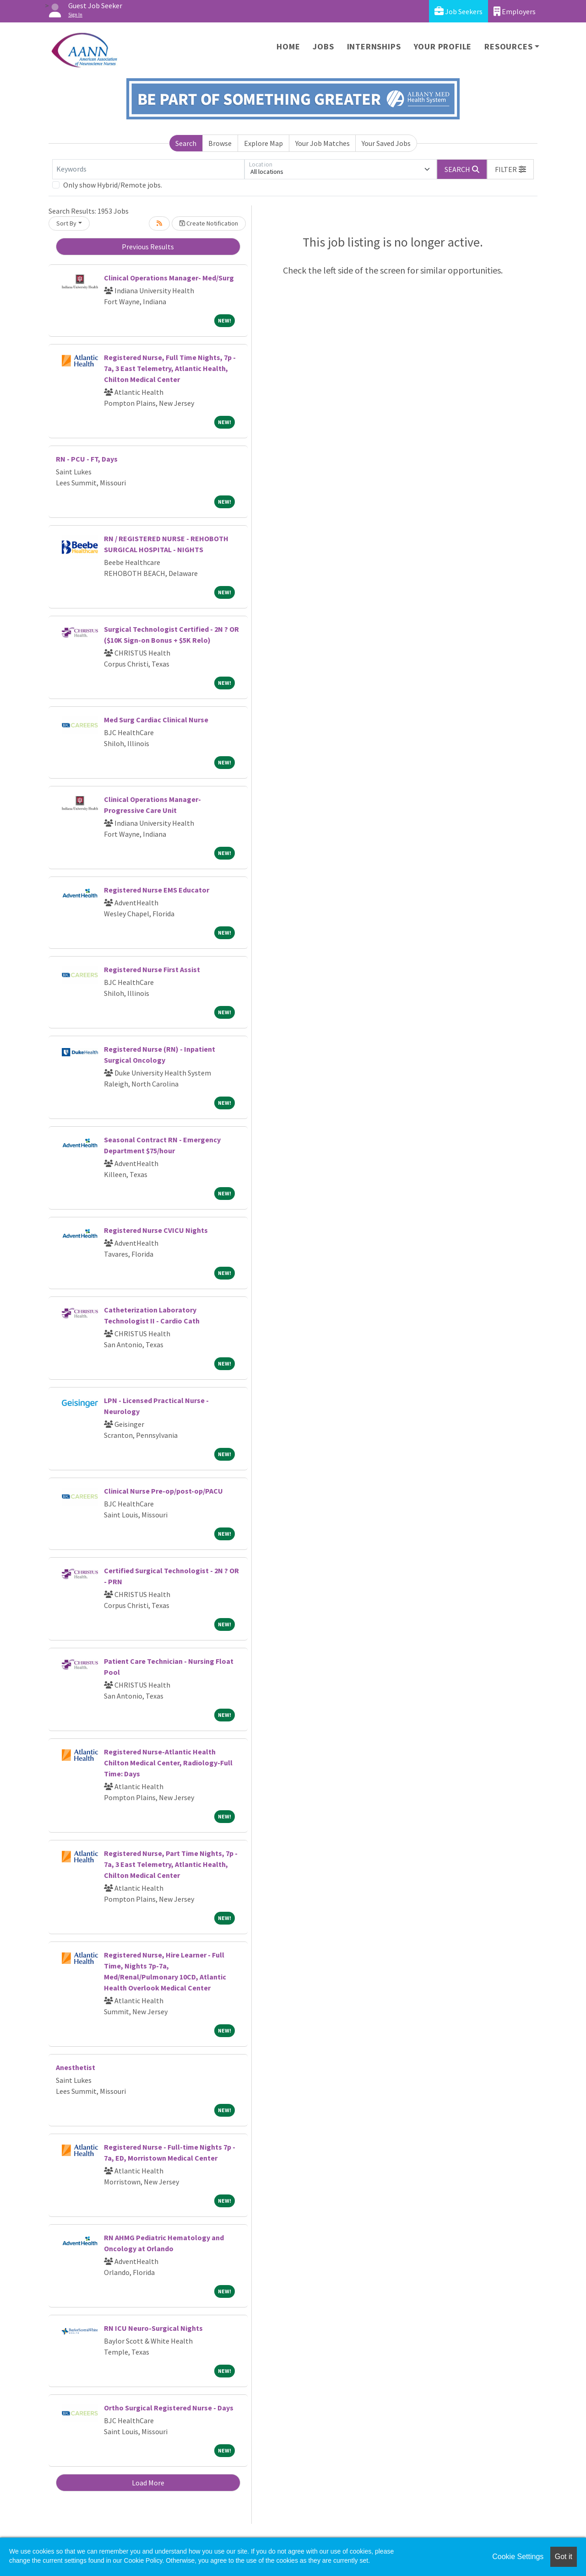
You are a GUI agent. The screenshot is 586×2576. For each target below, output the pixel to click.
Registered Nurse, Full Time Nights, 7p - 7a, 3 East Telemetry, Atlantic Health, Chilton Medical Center (170, 368)
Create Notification (208, 223)
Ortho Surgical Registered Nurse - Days (168, 2407)
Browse (220, 143)
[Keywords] (148, 169)
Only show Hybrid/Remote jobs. (112, 184)
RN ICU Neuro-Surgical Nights (153, 2328)
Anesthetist (75, 2067)
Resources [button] (508, 46)
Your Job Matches (322, 143)
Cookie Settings (517, 2556)
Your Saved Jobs (386, 143)
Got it (563, 2556)
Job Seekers (458, 11)
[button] (510, 169)
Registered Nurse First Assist (152, 969)
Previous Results (148, 246)
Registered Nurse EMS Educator (156, 889)
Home (288, 46)
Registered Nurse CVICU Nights (156, 1230)
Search (185, 143)
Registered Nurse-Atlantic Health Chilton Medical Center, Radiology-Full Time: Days (168, 1762)
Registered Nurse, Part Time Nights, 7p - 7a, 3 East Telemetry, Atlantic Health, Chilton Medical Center (171, 1864)
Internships (374, 46)
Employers (515, 11)
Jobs (323, 46)
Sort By (66, 223)
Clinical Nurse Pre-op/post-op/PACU (163, 1490)
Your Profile (443, 46)
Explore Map (263, 143)
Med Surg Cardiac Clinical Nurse (156, 719)
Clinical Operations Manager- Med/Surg (169, 277)
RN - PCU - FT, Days (87, 458)
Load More (148, 2482)
